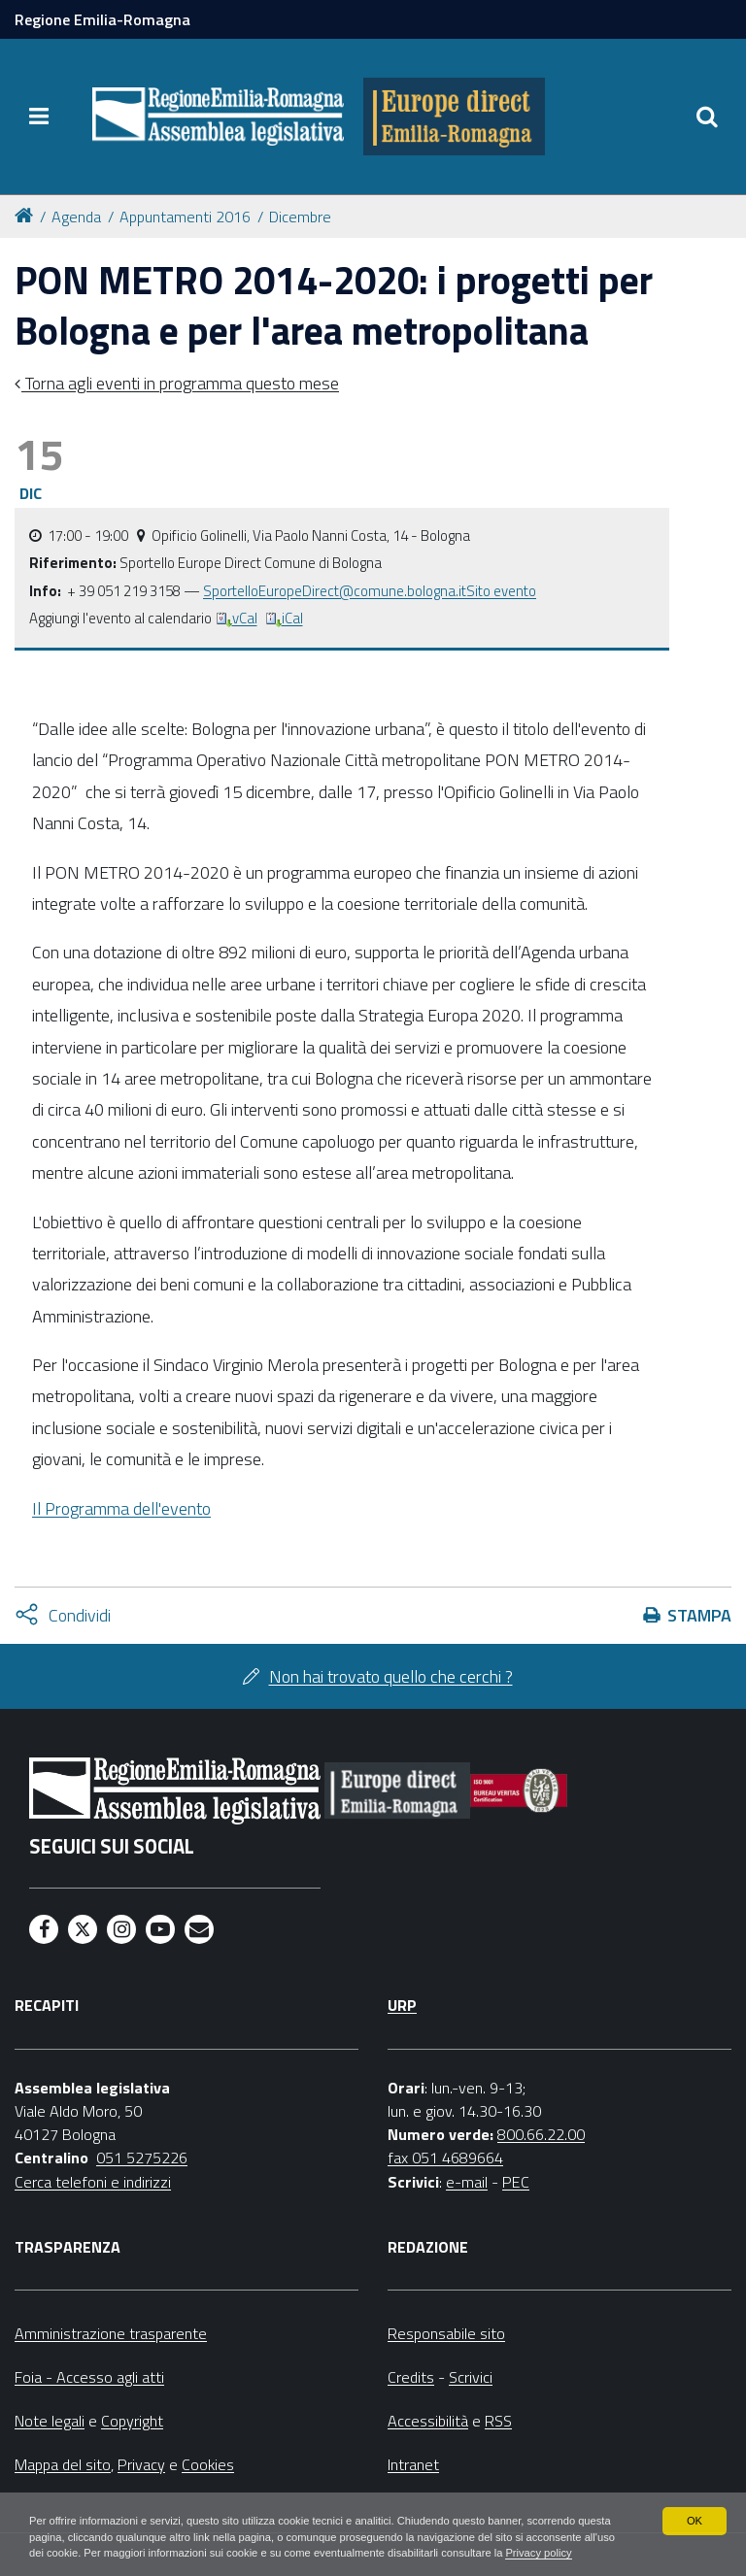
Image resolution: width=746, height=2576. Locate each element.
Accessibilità (428, 2420)
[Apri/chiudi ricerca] (707, 116)
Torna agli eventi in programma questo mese (180, 383)
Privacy (141, 2464)
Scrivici (470, 2377)
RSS (498, 2420)
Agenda (76, 216)
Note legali (50, 2420)
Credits (411, 2377)
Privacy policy (133, 2552)
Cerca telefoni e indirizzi (93, 2181)
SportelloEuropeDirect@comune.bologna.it (334, 591)
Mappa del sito (63, 2464)
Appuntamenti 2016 (185, 216)
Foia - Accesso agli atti (89, 2377)
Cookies (208, 2464)
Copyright (132, 2420)
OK (694, 2500)
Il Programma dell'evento (121, 1508)
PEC (515, 2181)
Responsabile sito (446, 2333)
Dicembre (300, 216)
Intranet (413, 2464)
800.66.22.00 (541, 2134)
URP (402, 2005)
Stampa (699, 1615)
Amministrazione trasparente (111, 2333)
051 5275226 (141, 2157)
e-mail (467, 2181)
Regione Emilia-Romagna (102, 19)
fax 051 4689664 (445, 2157)
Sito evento (501, 591)
